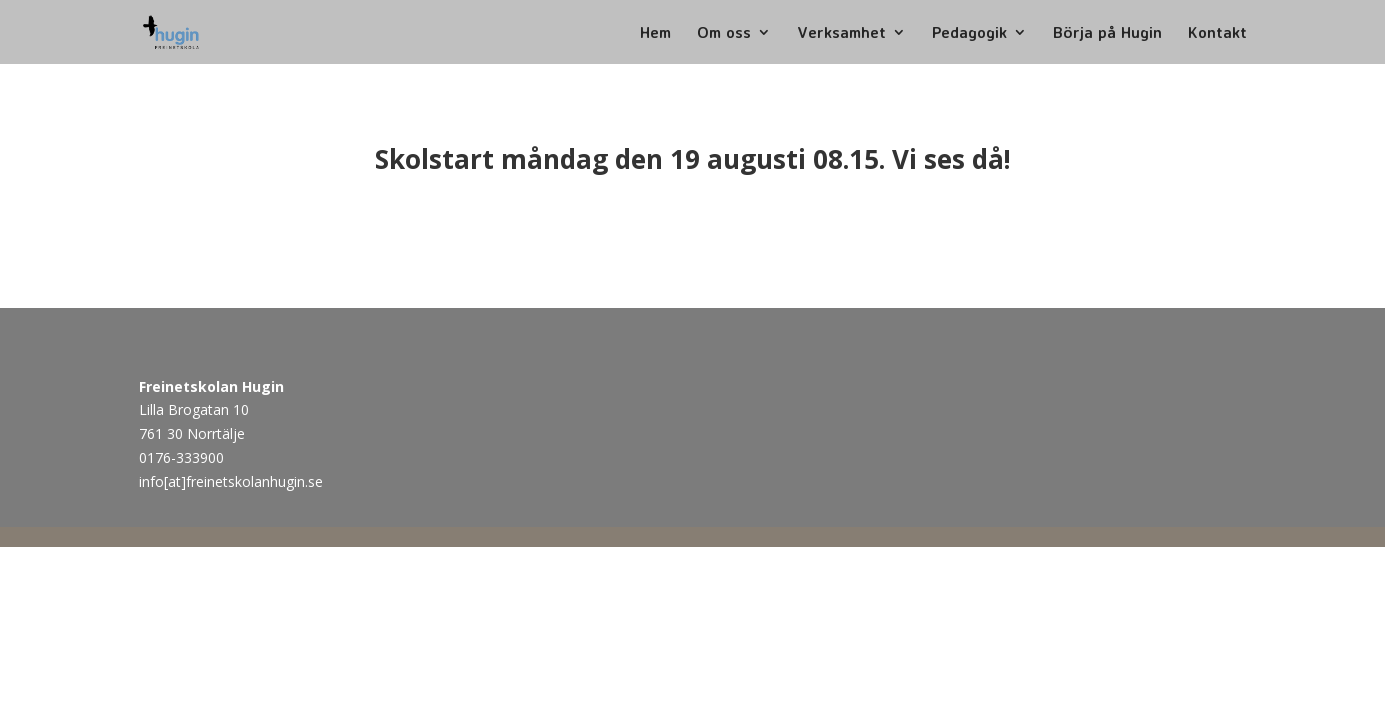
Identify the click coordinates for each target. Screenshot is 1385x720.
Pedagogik (969, 33)
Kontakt (1217, 33)
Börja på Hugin (1107, 33)
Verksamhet (841, 33)
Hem (655, 33)
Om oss (724, 33)
